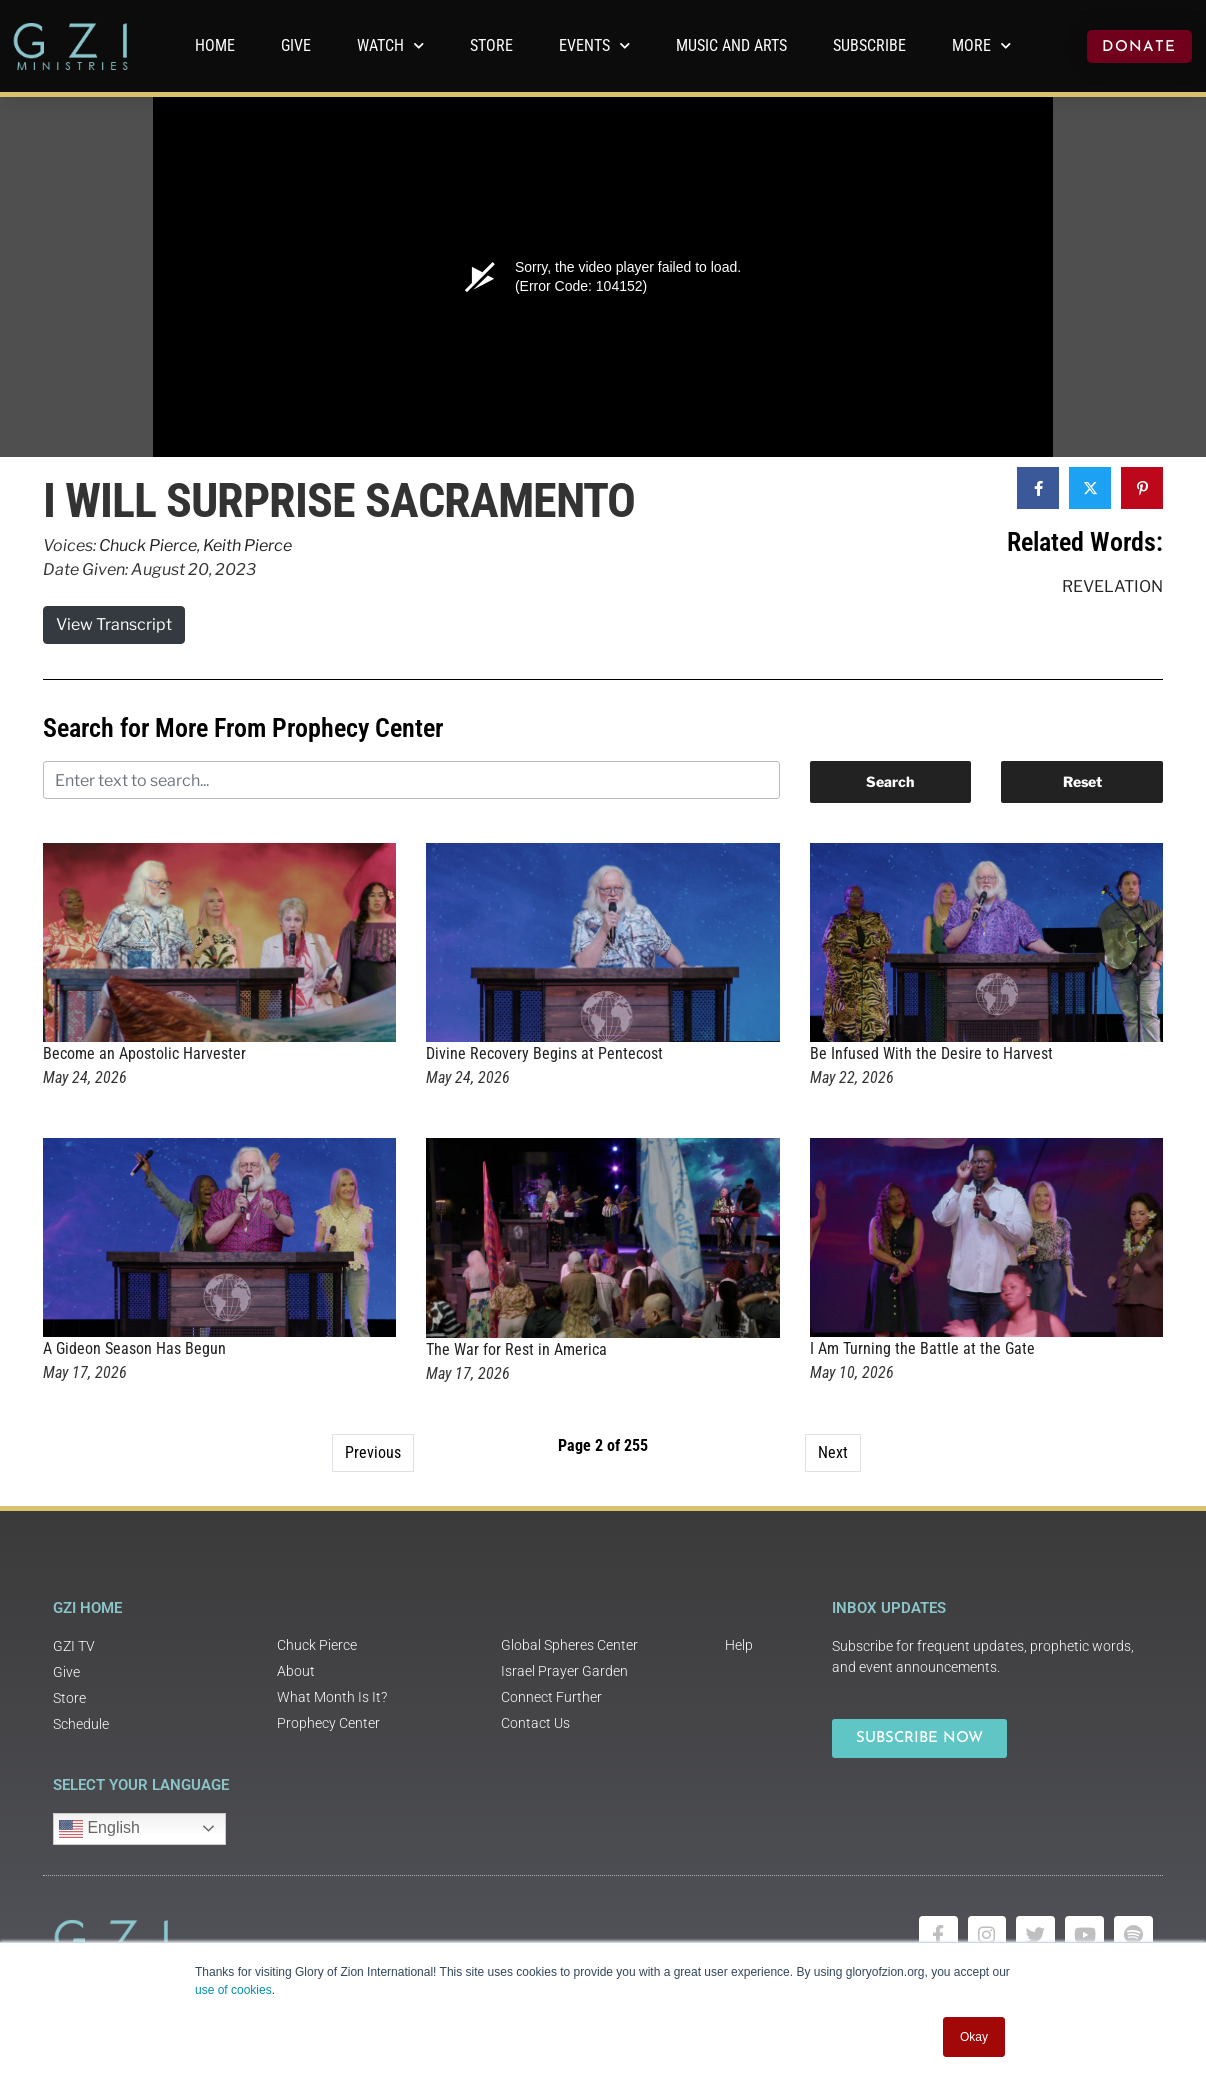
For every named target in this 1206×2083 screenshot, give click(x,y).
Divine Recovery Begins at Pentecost (544, 1053)
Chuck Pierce (148, 545)
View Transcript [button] (114, 624)
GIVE (296, 45)
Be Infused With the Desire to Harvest (931, 1053)
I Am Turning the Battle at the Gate (922, 1348)
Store (491, 45)
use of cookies (233, 1990)
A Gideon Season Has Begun (134, 1348)
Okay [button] (974, 2037)
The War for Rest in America (516, 1349)
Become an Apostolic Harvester (144, 1053)
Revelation (1112, 586)
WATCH (390, 45)
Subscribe (869, 45)
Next (833, 1452)
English (99, 1829)
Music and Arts (731, 45)
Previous (373, 1452)
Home (215, 45)
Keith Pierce (247, 545)
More (981, 45)
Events (594, 45)
